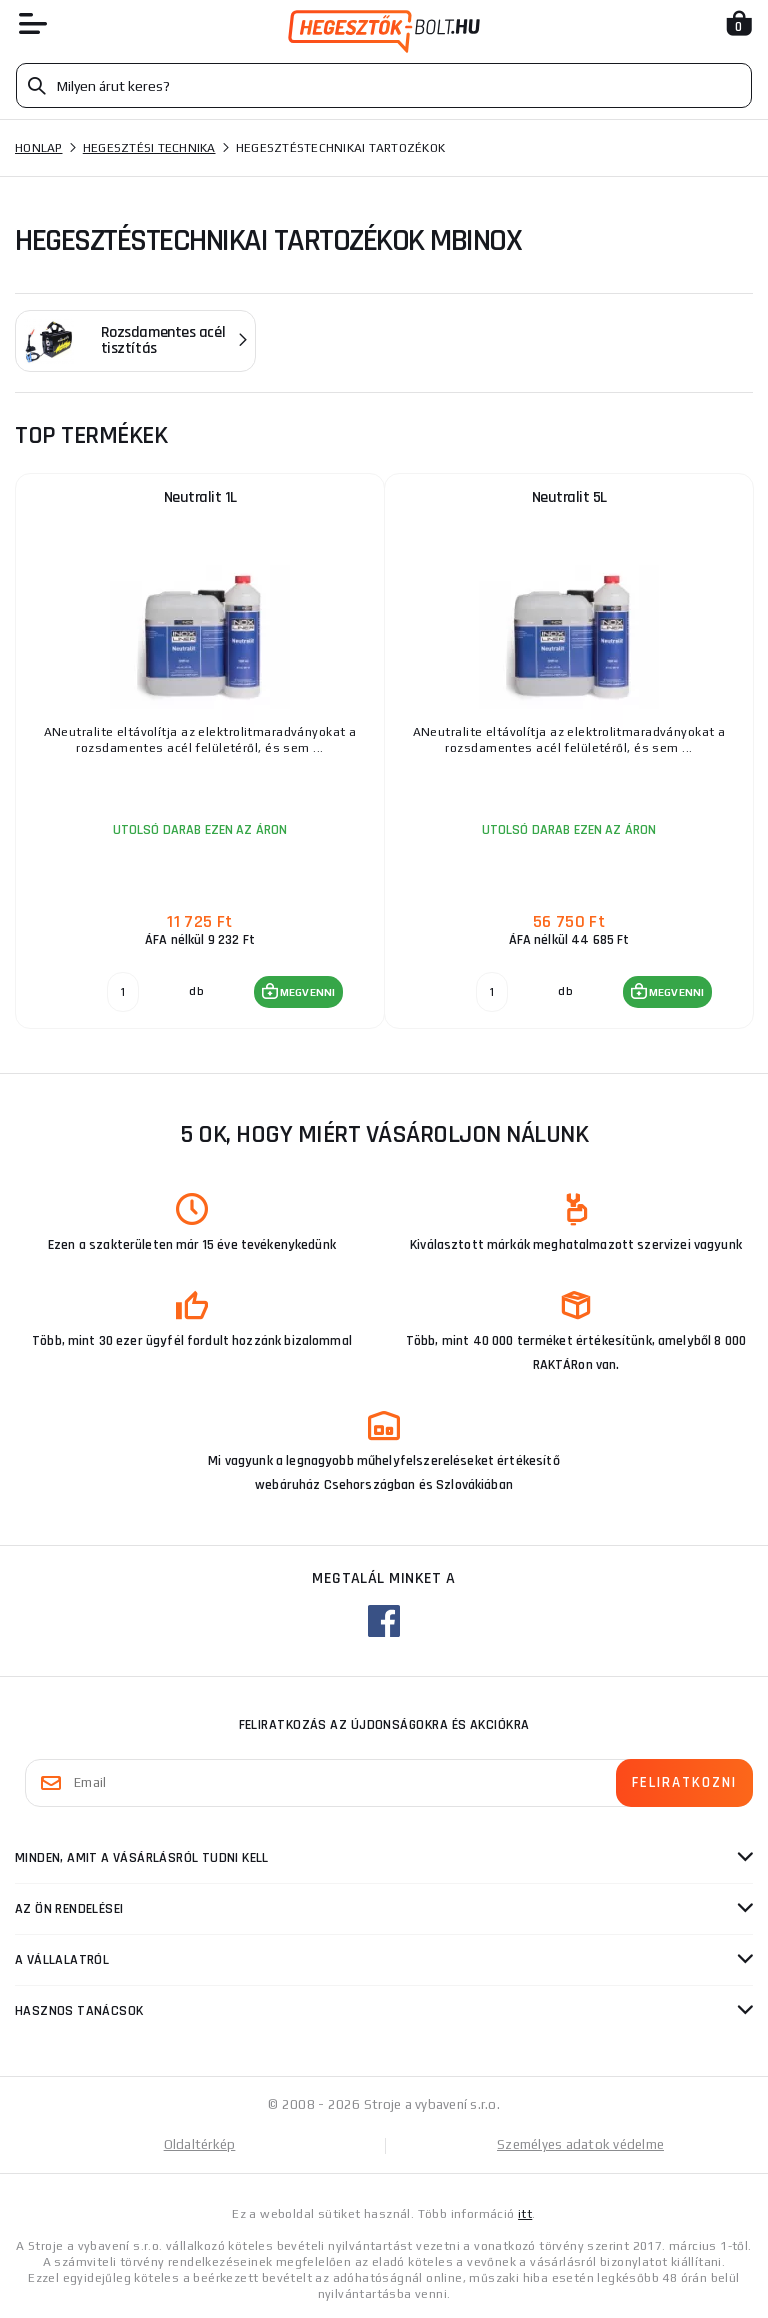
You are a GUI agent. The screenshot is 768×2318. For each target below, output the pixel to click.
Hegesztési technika (149, 148)
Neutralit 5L (569, 497)
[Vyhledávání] (384, 85)
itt (525, 2214)
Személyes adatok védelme (580, 2144)
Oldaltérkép (200, 2144)
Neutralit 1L (200, 497)
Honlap (39, 148)
